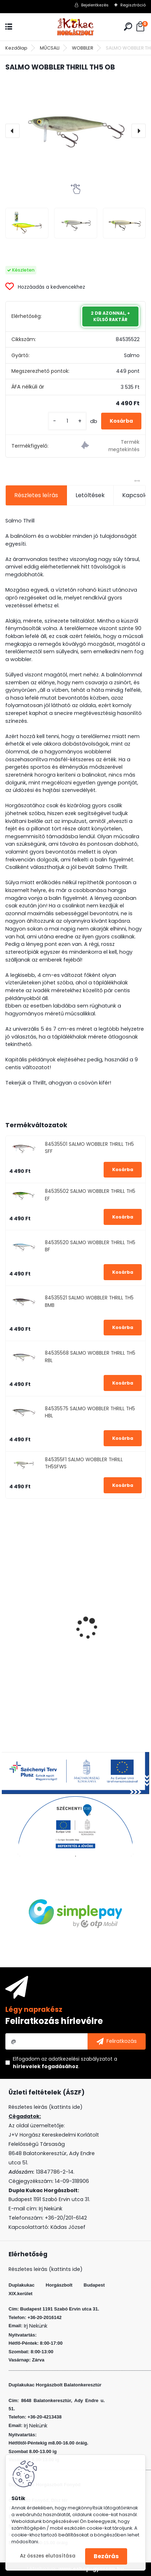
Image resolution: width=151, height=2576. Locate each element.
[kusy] (67, 421)
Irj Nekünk (50, 2208)
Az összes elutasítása (48, 2555)
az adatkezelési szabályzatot (77, 2058)
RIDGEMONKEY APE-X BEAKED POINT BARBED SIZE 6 (75, 1654)
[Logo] (75, 27)
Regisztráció (133, 5)
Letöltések (90, 495)
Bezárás (106, 2556)
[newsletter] (116, 2041)
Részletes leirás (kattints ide (44, 2107)
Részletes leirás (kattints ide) (46, 2269)
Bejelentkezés (95, 5)
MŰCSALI (49, 48)
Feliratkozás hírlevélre (54, 2021)
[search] (128, 27)
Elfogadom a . (65, 2062)
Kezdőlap (16, 48)
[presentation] (12, 131)
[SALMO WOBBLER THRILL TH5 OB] (75, 131)
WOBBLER (82, 48)
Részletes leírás (36, 495)
